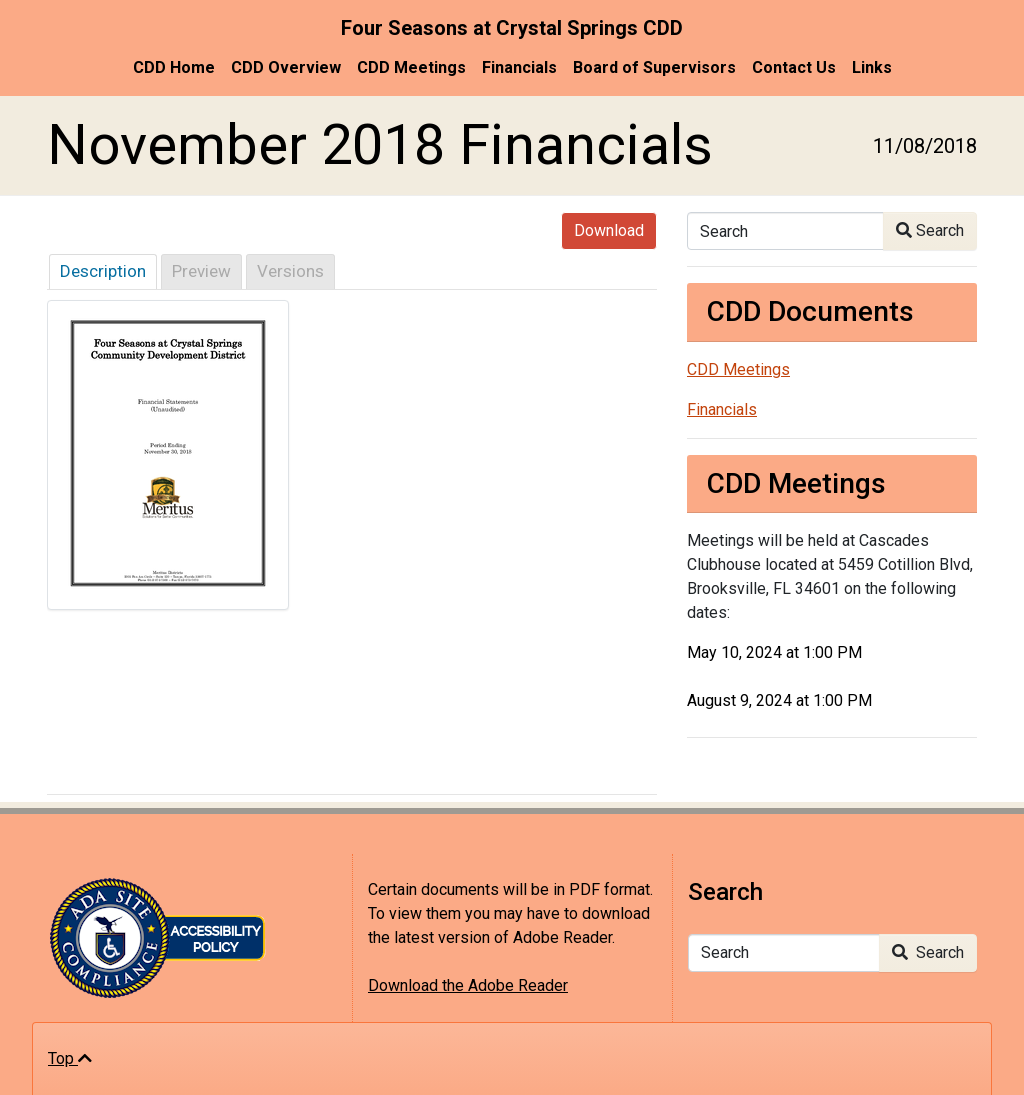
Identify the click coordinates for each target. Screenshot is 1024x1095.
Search (930, 230)
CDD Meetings (411, 67)
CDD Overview (286, 67)
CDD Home (174, 67)
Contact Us (794, 67)
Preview (201, 271)
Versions (290, 271)
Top (70, 1058)
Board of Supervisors (654, 67)
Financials (519, 67)
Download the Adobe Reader (468, 985)
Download (609, 230)
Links (872, 67)
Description (103, 271)
